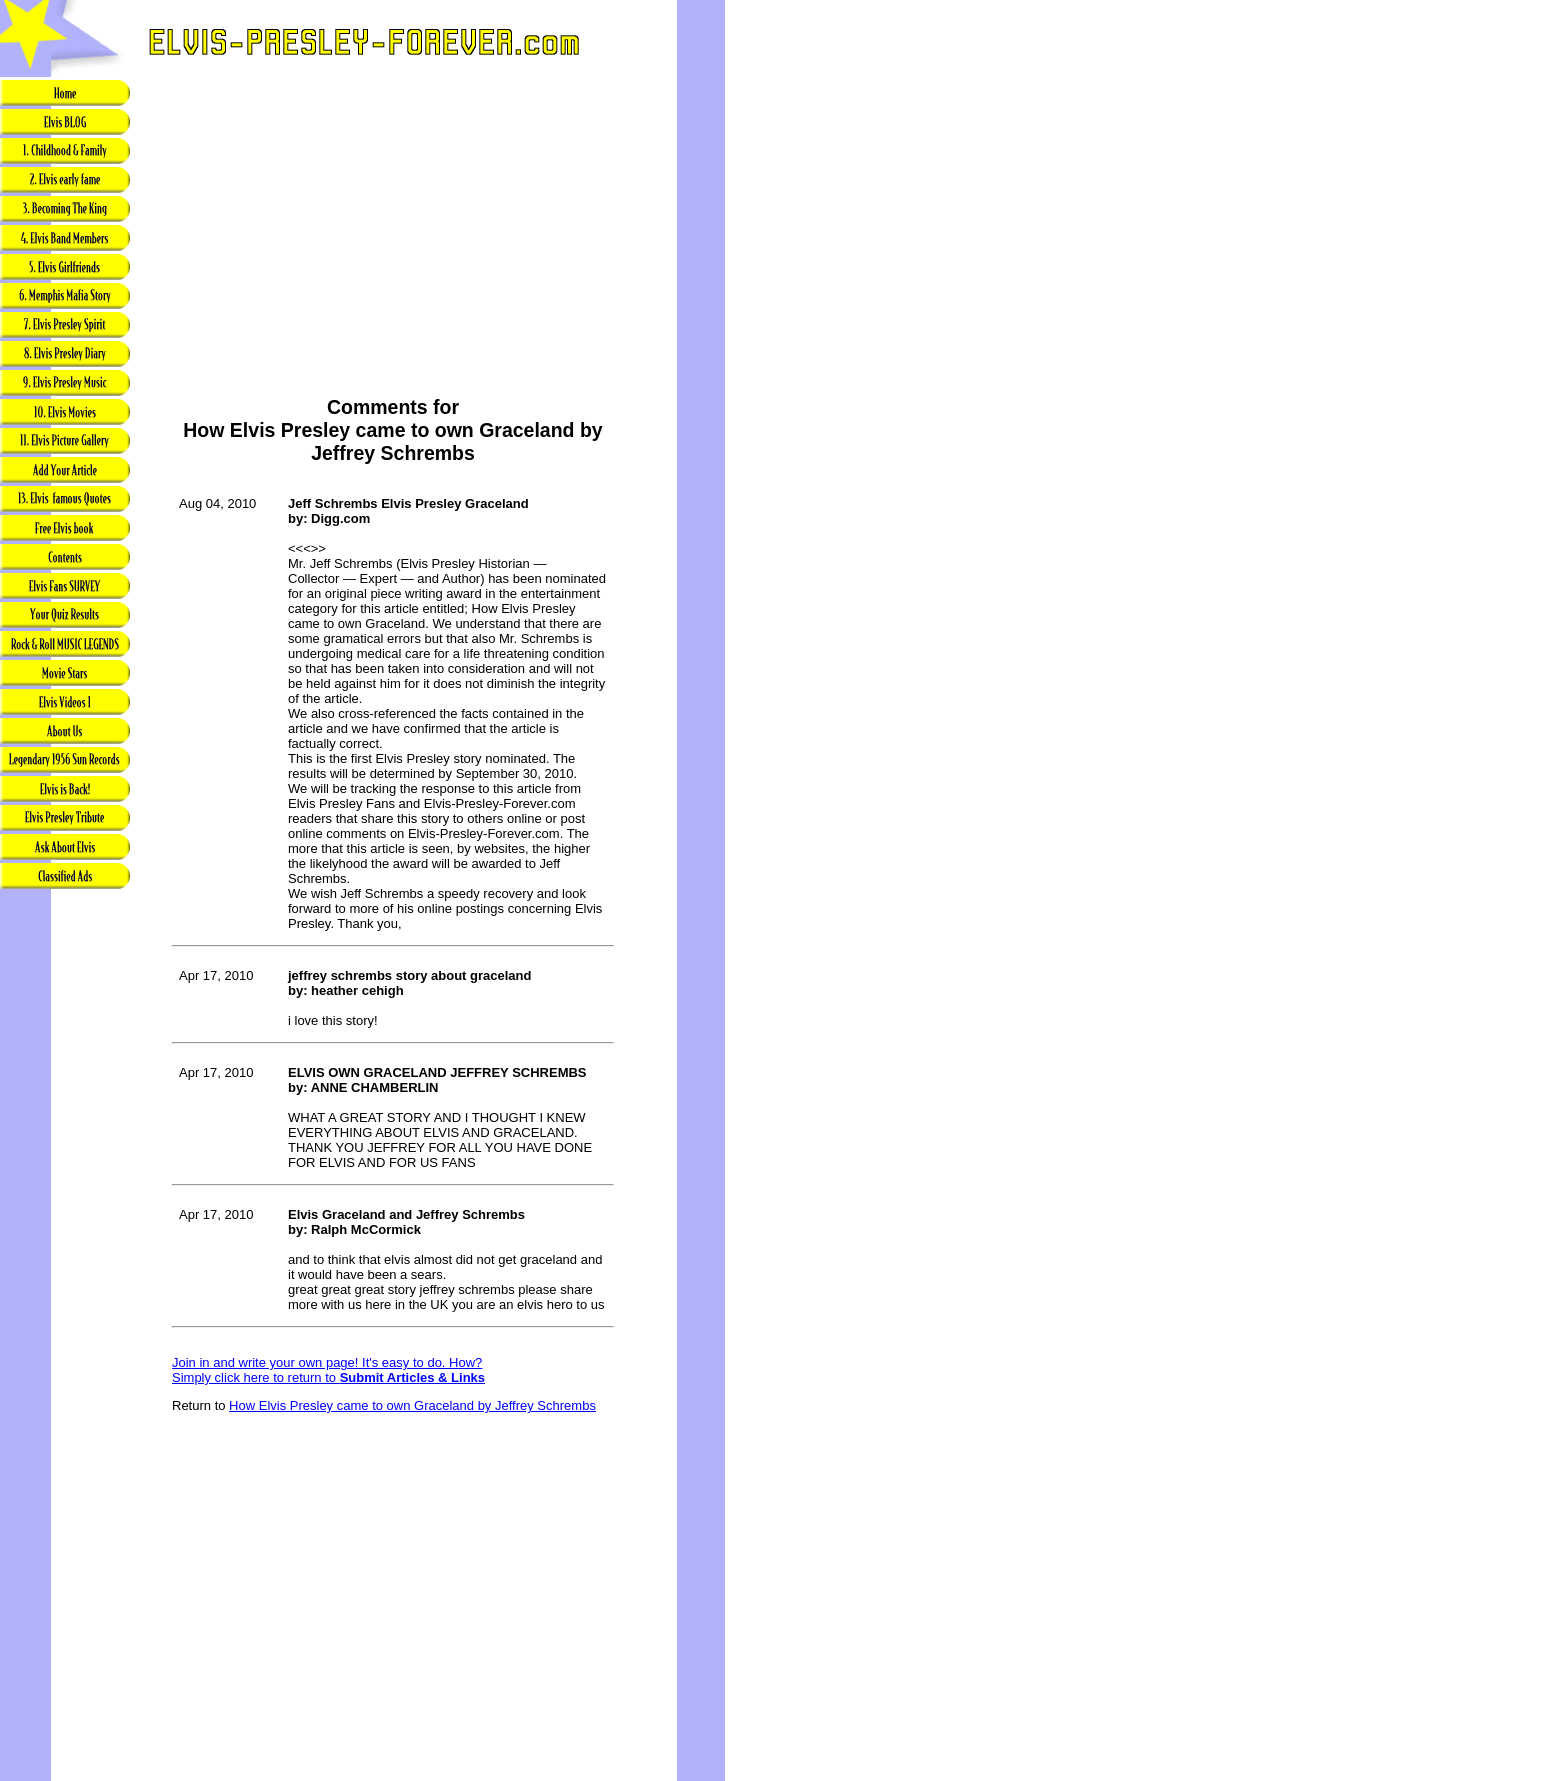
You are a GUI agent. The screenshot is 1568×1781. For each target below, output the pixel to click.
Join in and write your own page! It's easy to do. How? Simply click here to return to (328, 1370)
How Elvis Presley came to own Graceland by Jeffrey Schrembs (412, 1405)
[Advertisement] (65, 1207)
